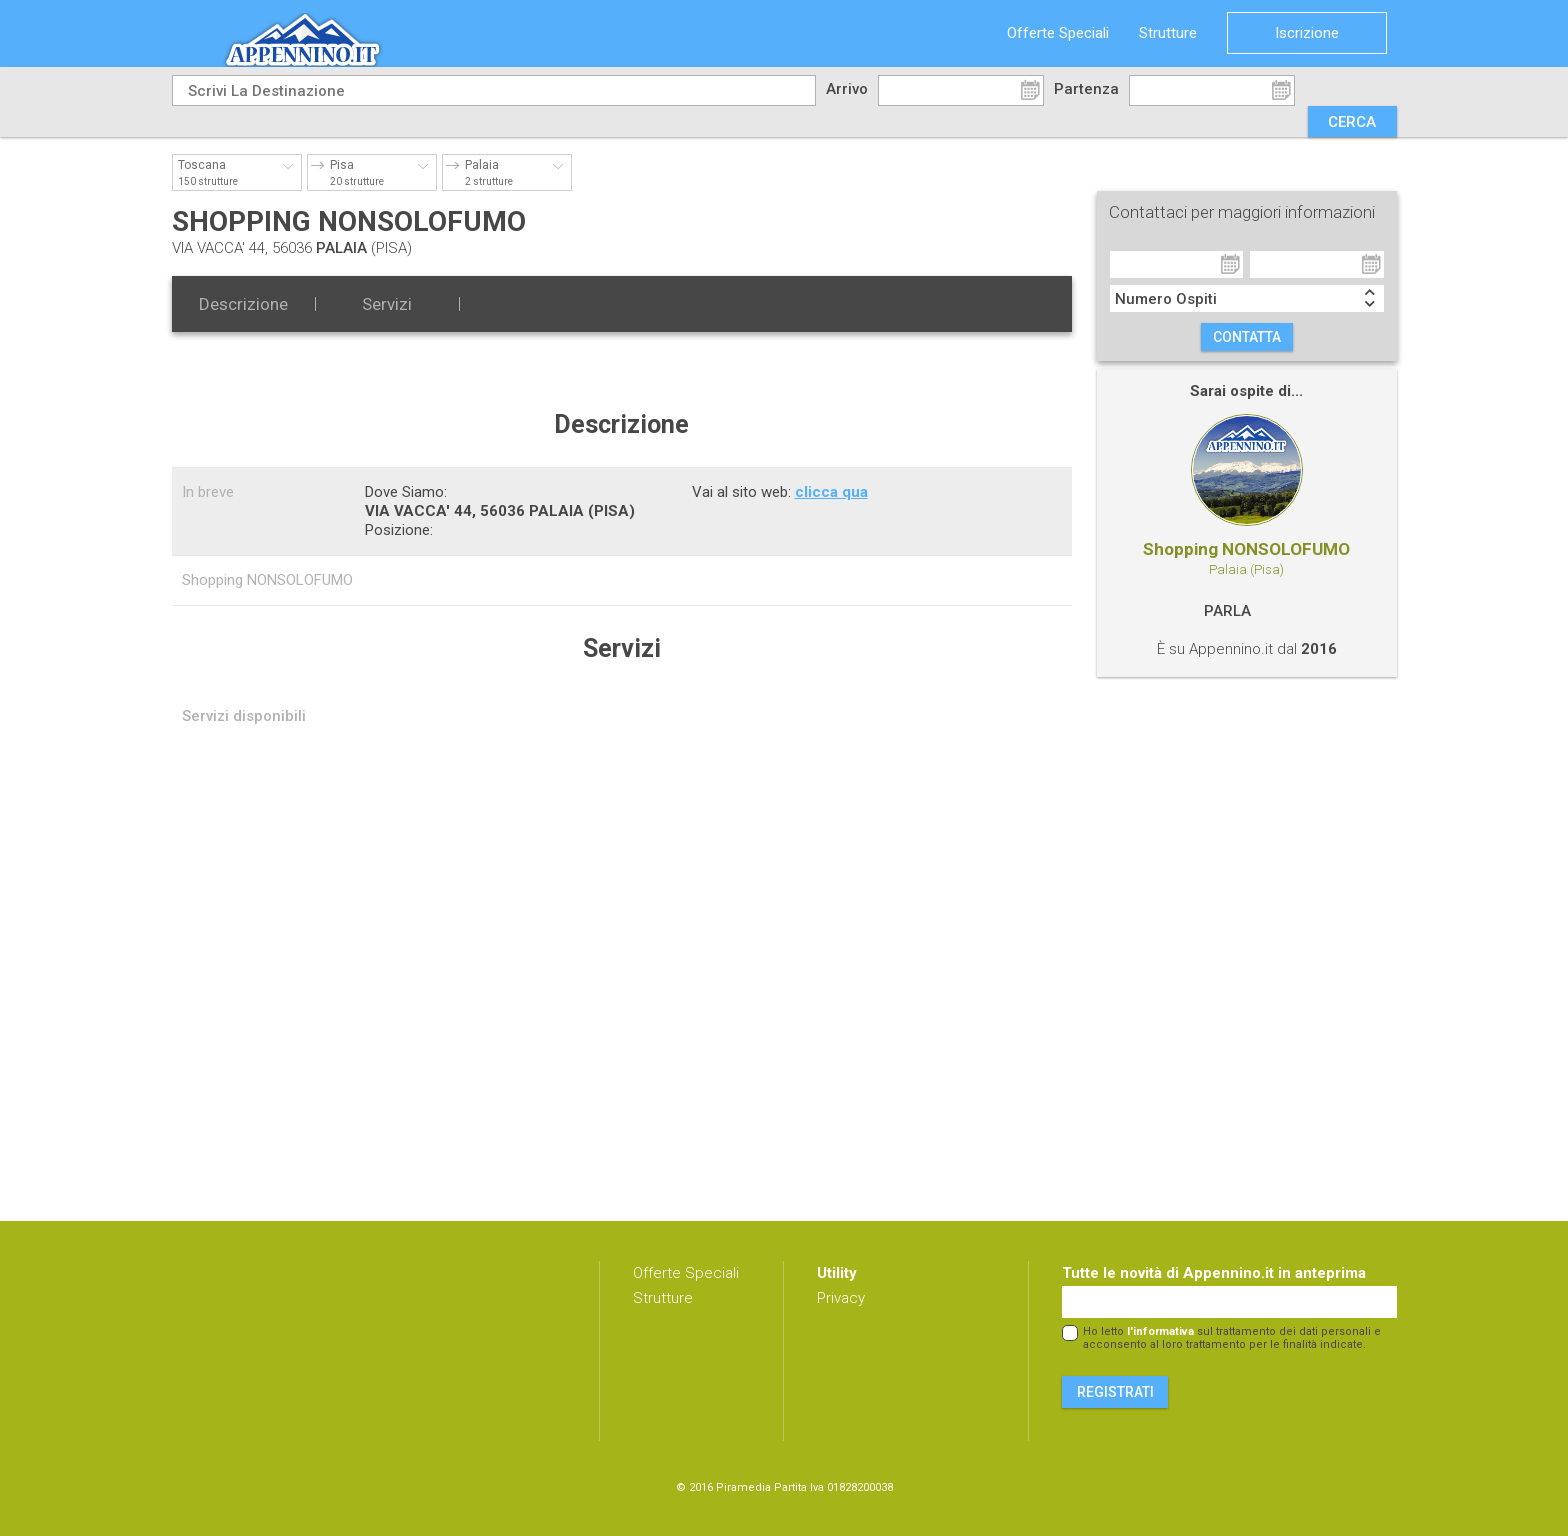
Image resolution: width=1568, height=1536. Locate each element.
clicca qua (831, 492)
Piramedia (743, 1487)
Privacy (841, 1298)
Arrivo (847, 89)
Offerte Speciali (1058, 33)
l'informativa (1160, 1331)
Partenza (1086, 89)
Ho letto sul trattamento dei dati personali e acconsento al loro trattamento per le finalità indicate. (1232, 1338)
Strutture (1168, 33)
